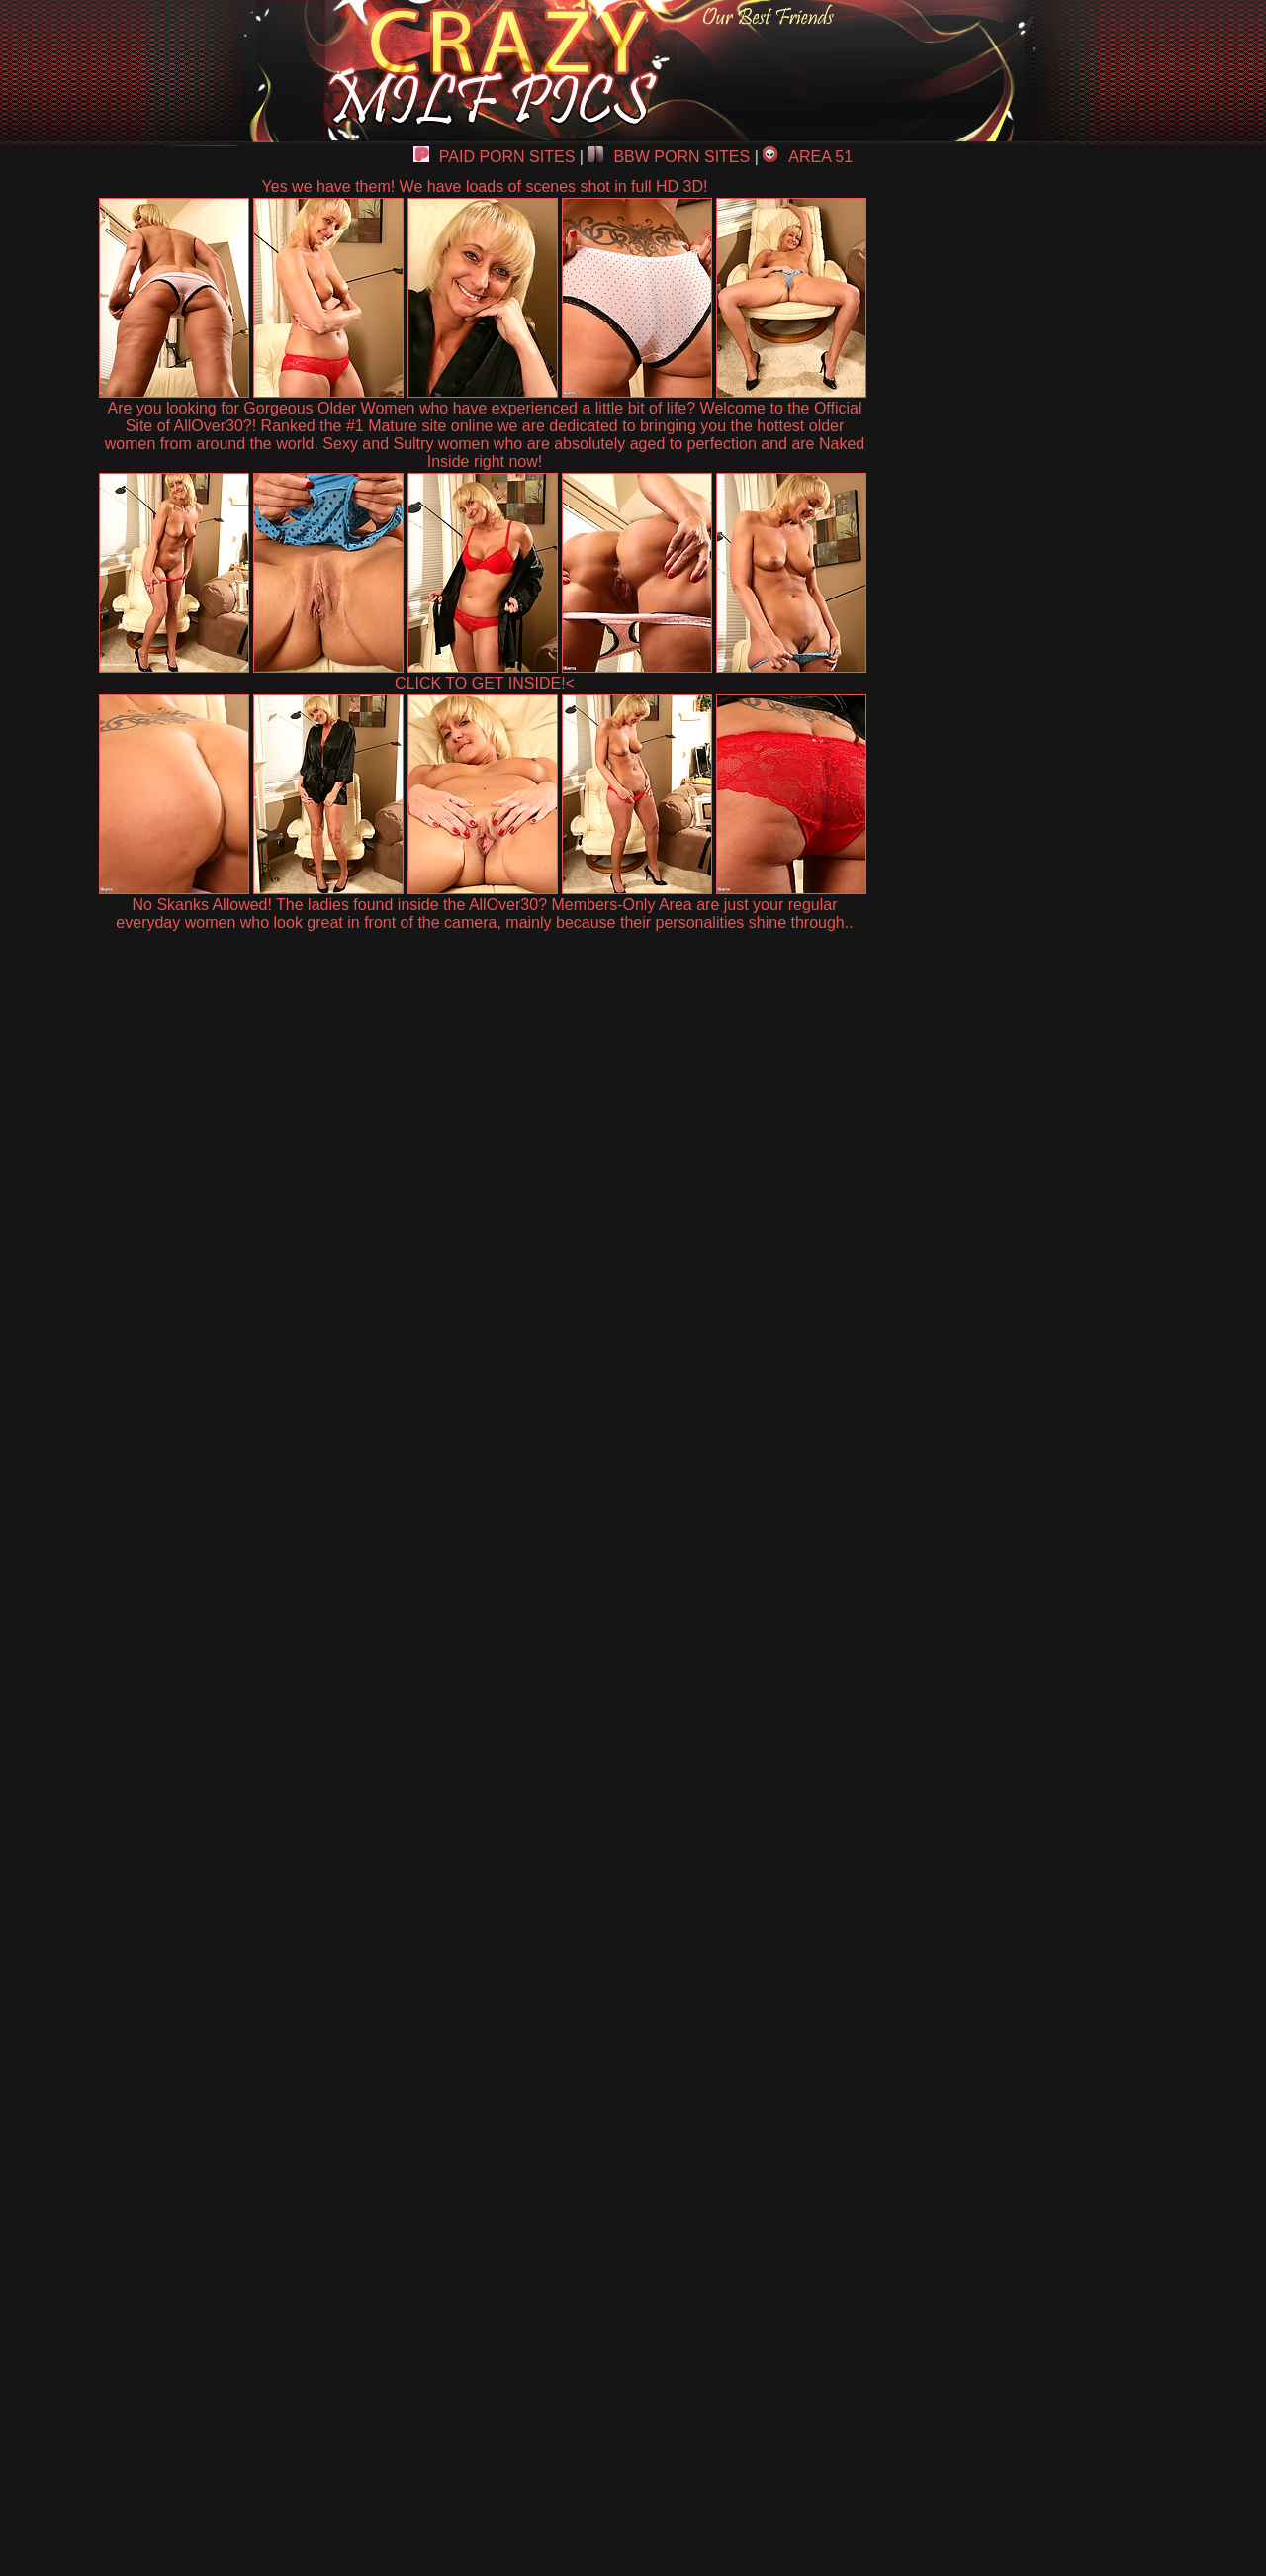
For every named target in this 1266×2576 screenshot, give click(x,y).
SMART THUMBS (668, 2116)
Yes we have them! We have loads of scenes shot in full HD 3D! (485, 186)
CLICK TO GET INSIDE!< (485, 683)
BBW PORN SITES (669, 156)
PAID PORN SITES (494, 156)
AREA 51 (808, 156)
